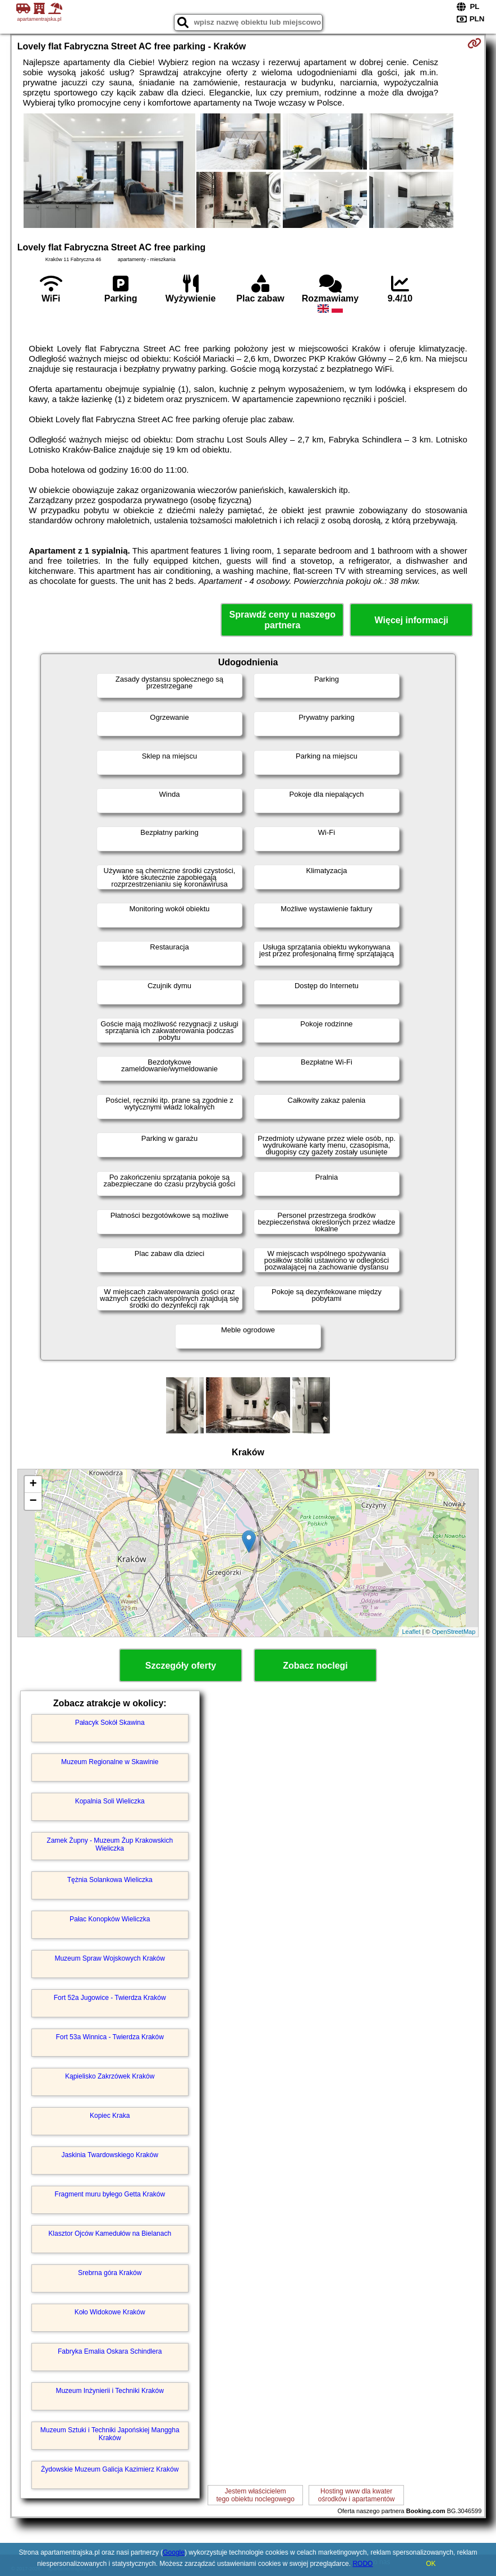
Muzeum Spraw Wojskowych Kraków (109, 1958)
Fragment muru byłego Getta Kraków (109, 2194)
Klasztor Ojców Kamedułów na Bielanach (109, 2233)
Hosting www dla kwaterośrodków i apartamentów (356, 2495)
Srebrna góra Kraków (109, 2273)
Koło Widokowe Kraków (110, 2312)
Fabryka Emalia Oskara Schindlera (110, 2351)
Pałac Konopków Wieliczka (110, 1919)
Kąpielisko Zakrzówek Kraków (109, 2076)
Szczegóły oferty (180, 1665)
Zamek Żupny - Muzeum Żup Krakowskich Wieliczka (110, 1844)
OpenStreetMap (454, 1631)
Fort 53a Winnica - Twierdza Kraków (110, 2037)
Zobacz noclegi (315, 1665)
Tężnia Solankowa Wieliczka (110, 1880)
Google (174, 2552)
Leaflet (411, 1631)
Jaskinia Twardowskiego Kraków (109, 2155)
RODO (362, 2564)
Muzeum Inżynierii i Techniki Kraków (110, 2391)
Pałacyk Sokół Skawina (110, 1723)
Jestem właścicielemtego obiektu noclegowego (255, 2495)
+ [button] (33, 1484)
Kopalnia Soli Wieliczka (110, 1801)
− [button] (33, 1501)
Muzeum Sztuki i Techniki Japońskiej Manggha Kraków (110, 2434)
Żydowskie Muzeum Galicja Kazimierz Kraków (109, 2469)
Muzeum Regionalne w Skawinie (109, 1762)
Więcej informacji (411, 620)
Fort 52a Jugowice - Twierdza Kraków (110, 1998)
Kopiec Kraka (110, 2116)
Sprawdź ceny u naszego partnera (282, 620)
